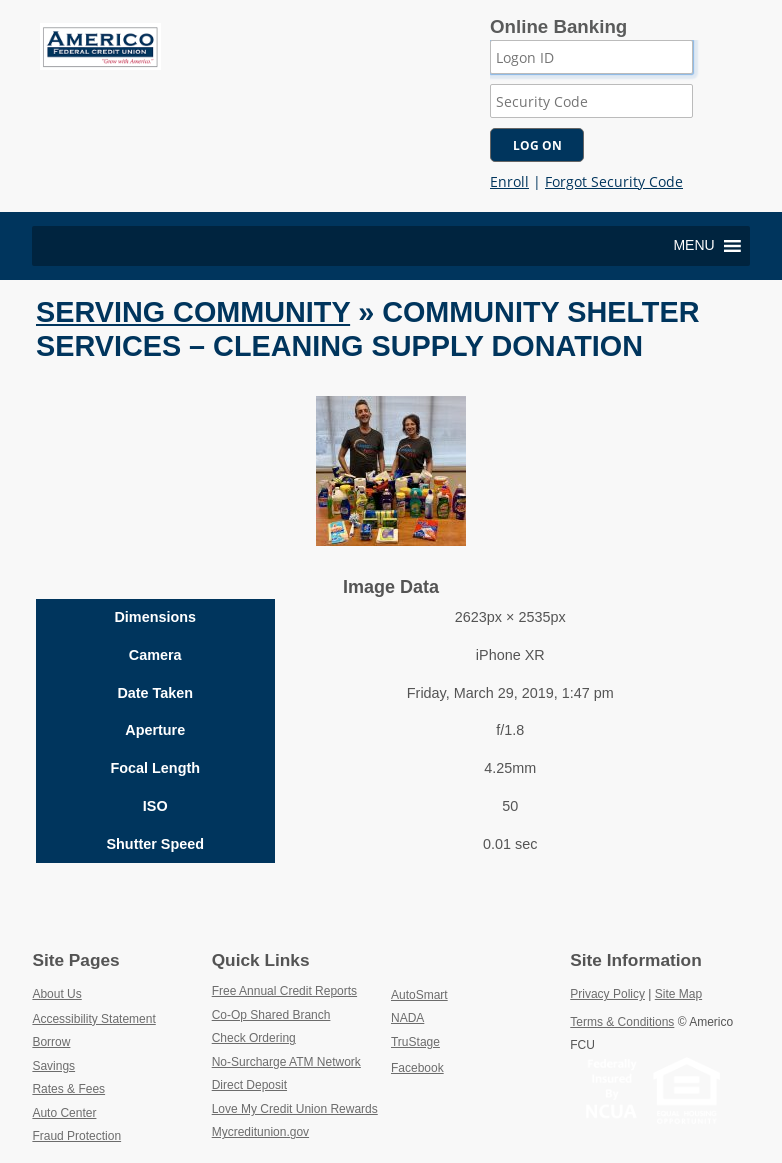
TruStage (462, 1041)
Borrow (51, 1042)
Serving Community (193, 312)
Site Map (678, 994)
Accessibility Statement (93, 1019)
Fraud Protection (76, 1136)
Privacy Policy (607, 994)
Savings (53, 1066)
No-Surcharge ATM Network (301, 1061)
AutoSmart (466, 994)
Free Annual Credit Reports (301, 990)
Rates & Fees (68, 1089)
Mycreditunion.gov (260, 1132)
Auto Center (64, 1113)
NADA (454, 1017)
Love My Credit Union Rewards (301, 1108)
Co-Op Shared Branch (301, 1014)
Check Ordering (300, 1037)
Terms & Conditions (622, 1022)
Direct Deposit (296, 1084)
